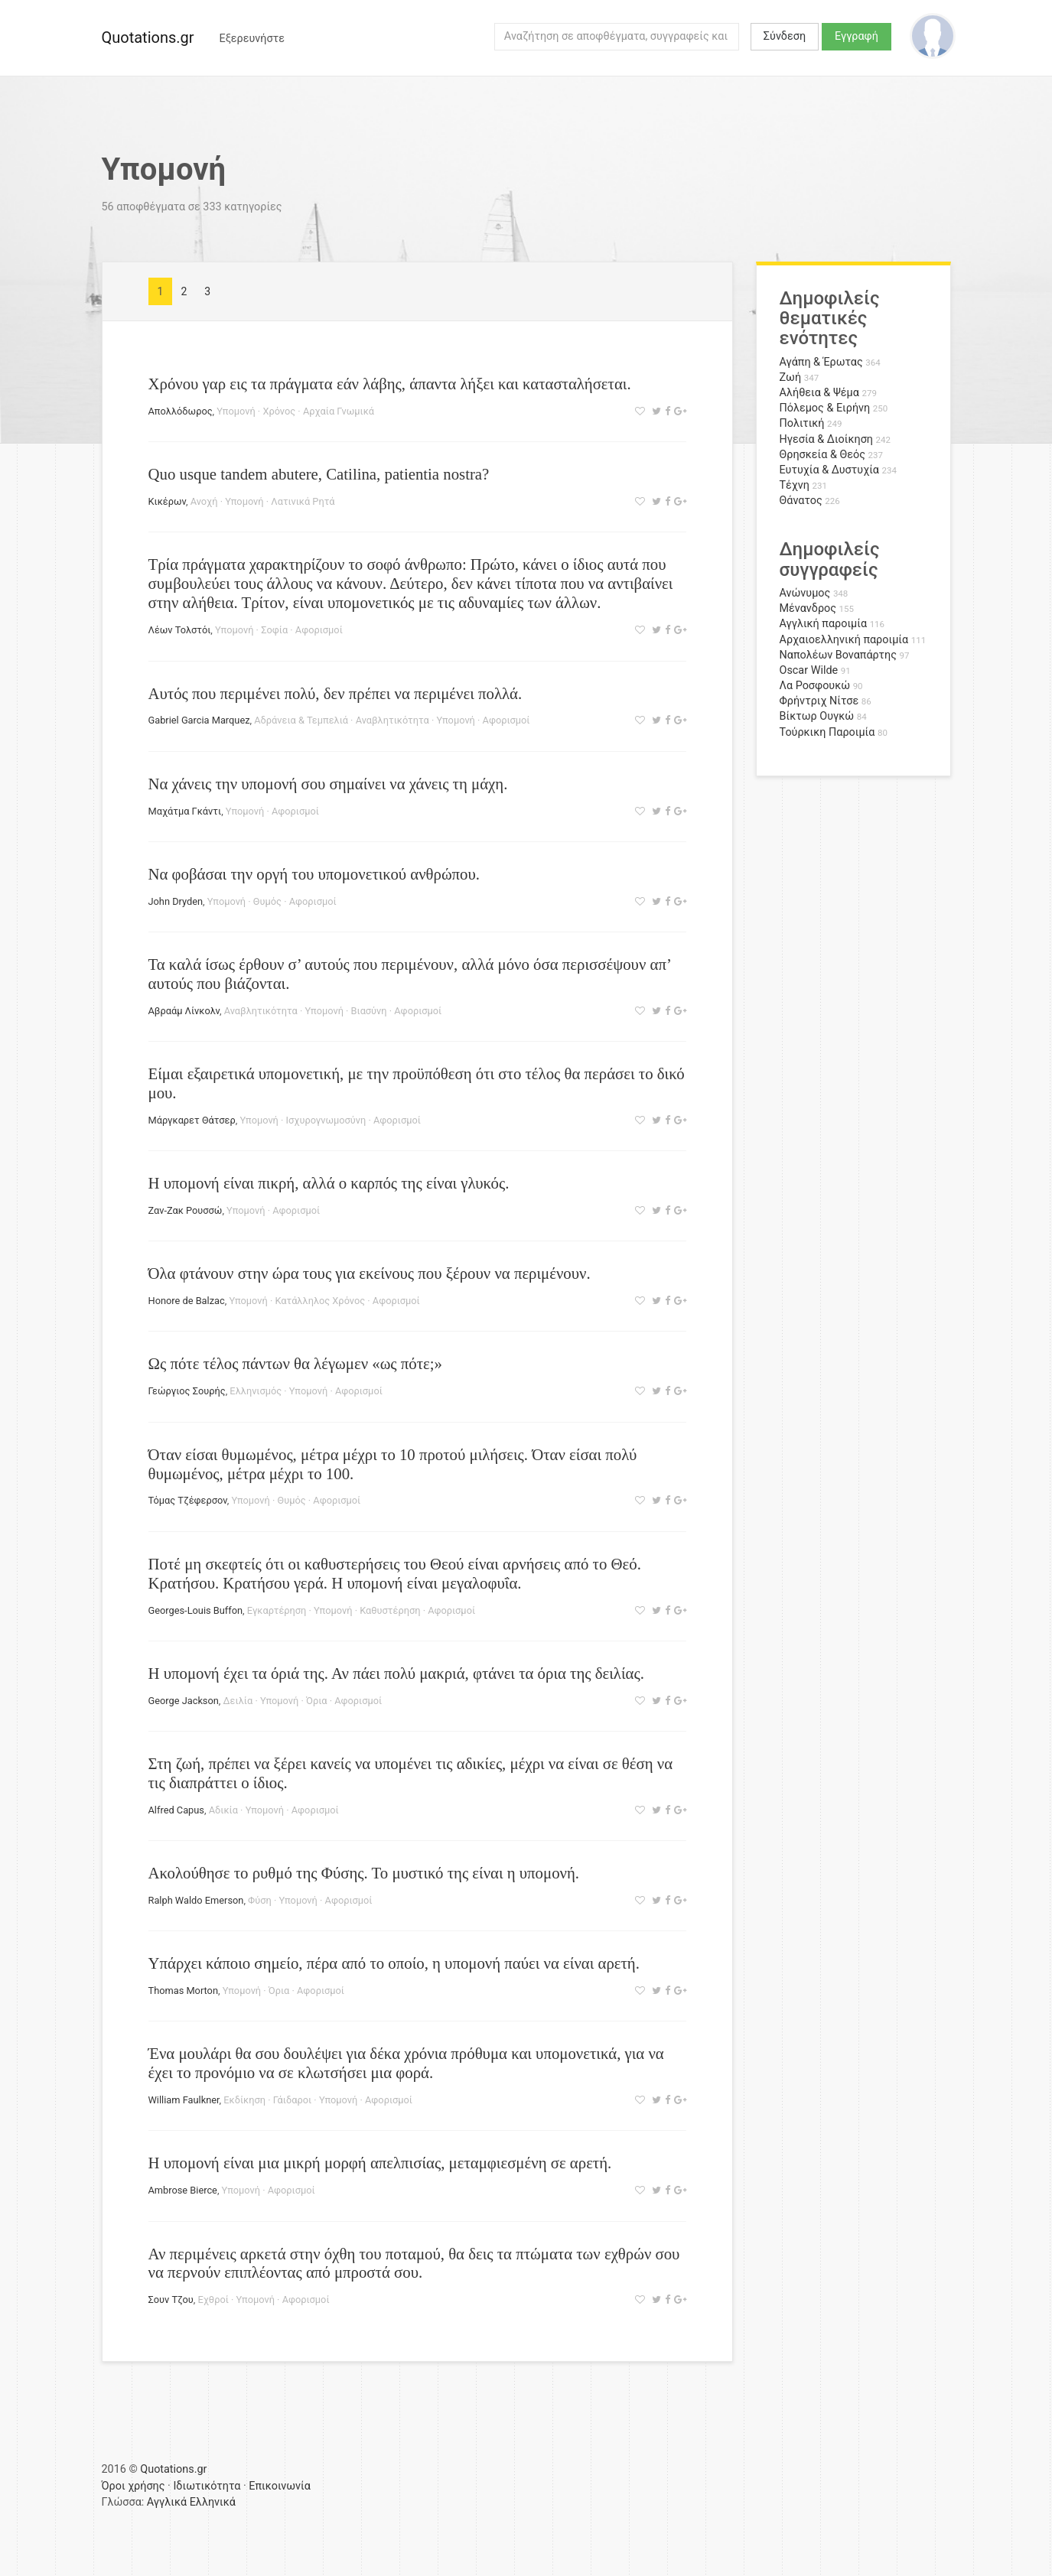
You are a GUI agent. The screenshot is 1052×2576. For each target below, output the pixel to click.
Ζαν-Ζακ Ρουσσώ (185, 1210)
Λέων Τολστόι (179, 630)
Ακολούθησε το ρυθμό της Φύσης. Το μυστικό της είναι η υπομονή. (364, 1873)
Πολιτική (802, 423)
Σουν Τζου (171, 2299)
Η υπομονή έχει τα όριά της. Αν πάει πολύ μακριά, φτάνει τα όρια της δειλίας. (396, 1673)
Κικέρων (167, 501)
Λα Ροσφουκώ (815, 685)
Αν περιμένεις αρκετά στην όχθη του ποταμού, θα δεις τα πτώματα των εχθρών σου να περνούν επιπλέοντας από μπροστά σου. (414, 2263)
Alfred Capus (176, 1810)
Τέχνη (794, 485)
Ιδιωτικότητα (206, 2486)
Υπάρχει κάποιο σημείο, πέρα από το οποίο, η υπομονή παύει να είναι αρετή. (394, 1963)
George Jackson (183, 1700)
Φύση (260, 1900)
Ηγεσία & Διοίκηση (826, 439)
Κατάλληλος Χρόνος (320, 1300)
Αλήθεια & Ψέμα (819, 392)
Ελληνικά (213, 2502)
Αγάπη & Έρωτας (821, 362)
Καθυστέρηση (390, 1610)
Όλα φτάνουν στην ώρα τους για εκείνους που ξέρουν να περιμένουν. (369, 1273)
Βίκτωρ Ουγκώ (817, 716)
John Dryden (176, 901)
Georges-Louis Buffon (195, 1610)
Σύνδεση (785, 36)
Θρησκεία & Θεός (822, 454)
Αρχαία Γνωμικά (338, 411)
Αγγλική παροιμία (824, 623)
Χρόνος (278, 411)
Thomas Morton (183, 1990)
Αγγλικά (167, 2502)
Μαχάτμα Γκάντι (185, 811)
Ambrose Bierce (182, 2190)
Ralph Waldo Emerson (196, 1900)
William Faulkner (184, 2100)
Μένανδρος (808, 608)
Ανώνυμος (805, 593)
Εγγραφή (856, 36)
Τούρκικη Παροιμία (827, 732)
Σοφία (274, 630)
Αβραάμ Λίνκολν (184, 1010)
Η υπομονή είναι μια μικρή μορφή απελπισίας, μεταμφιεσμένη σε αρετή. (380, 2162)
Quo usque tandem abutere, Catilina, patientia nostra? (319, 474)
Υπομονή (236, 411)
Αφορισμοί (319, 630)
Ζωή (791, 377)
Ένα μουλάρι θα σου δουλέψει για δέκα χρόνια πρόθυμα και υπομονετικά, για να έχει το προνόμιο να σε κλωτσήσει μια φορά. (406, 2062)
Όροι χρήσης (133, 2486)
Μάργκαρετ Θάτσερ (192, 1120)
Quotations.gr (148, 37)
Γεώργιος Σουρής (187, 1391)
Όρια (316, 1700)
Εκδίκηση (244, 2100)
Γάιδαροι (292, 2100)
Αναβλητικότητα (392, 720)
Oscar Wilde (809, 670)
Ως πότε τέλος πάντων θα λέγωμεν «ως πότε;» (295, 1363)
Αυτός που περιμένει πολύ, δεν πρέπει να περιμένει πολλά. (335, 693)
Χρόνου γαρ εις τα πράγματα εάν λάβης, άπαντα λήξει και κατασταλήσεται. (389, 383)
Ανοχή (204, 501)
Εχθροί (212, 2299)
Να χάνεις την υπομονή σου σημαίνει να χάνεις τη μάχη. (328, 783)
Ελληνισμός (256, 1391)
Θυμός (267, 901)
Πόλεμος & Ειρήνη (825, 408)
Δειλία (238, 1700)
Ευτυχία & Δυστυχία (829, 469)
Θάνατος (801, 500)
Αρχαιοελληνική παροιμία (844, 639)
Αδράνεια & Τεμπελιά (301, 720)
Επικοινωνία (280, 2486)
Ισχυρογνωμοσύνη (326, 1120)
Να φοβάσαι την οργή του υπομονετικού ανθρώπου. (314, 874)
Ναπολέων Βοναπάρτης (838, 655)
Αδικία (223, 1810)
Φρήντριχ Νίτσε (819, 700)
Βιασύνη (369, 1010)
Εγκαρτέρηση (277, 1610)
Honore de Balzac (186, 1300)
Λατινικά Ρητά (302, 501)
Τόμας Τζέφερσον (187, 1500)
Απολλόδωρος (180, 411)
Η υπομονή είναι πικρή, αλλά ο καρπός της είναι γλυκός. (329, 1183)
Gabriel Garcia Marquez (199, 720)
